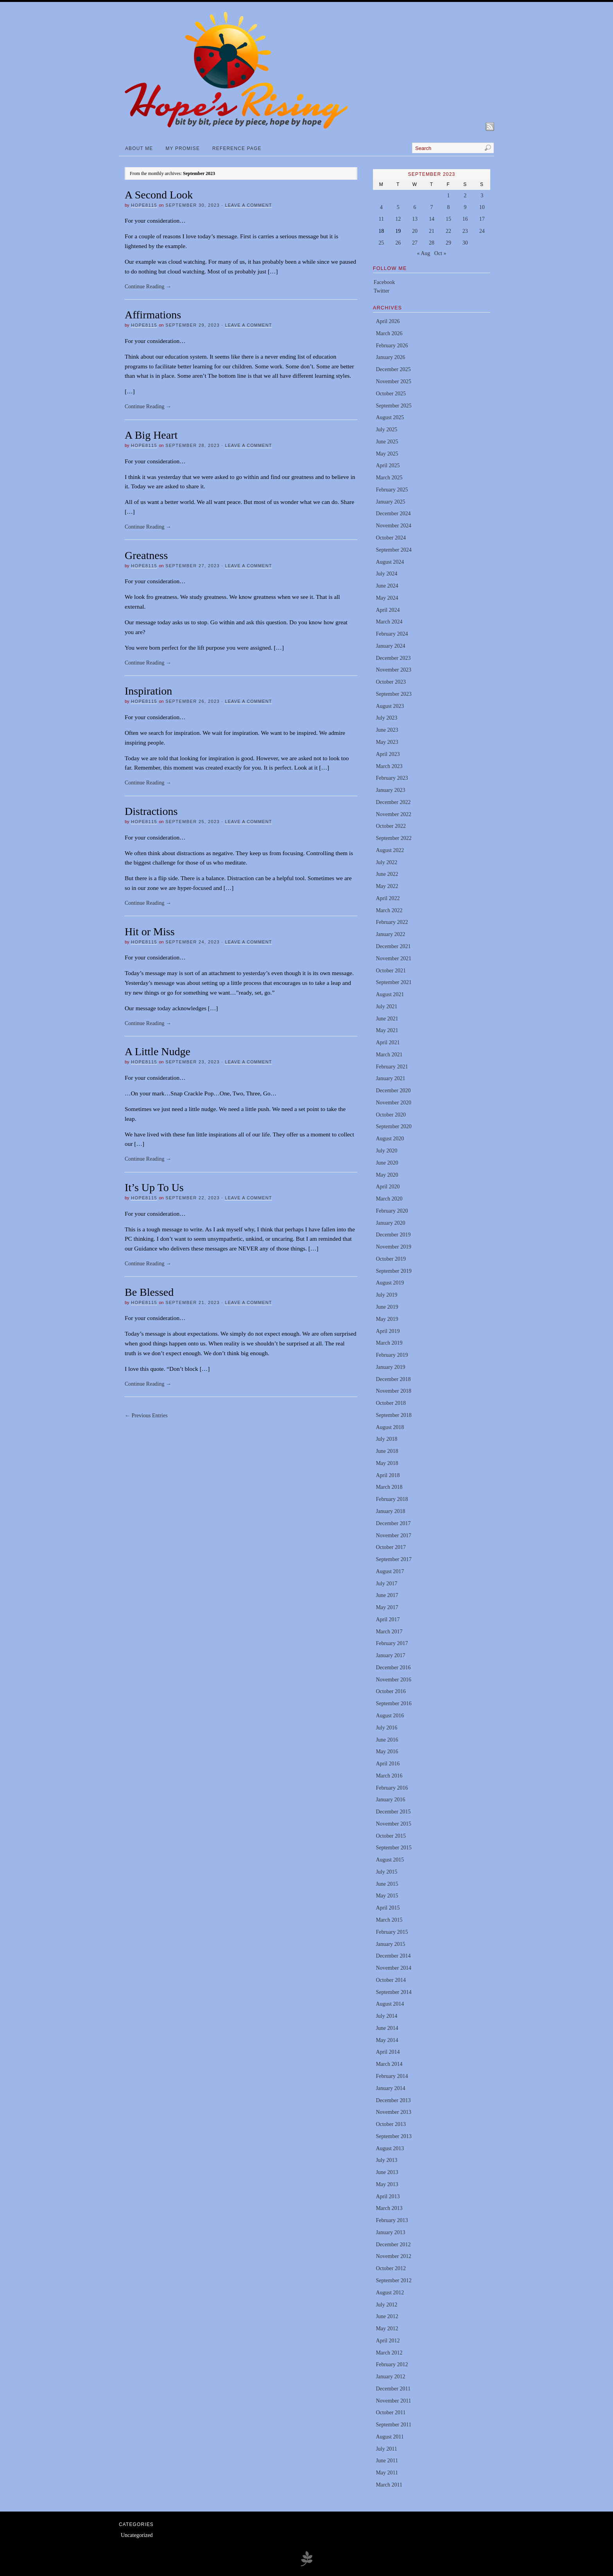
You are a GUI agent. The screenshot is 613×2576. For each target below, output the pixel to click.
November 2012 (393, 2256)
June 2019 (387, 1307)
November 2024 (393, 526)
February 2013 (392, 2220)
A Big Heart (151, 435)
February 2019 (392, 1355)
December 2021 (393, 946)
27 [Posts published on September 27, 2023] (415, 243)
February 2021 (392, 1067)
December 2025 (393, 369)
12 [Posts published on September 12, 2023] (398, 219)
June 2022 (387, 874)
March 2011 (389, 2485)
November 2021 (393, 958)
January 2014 (390, 2088)
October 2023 (391, 682)
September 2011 (393, 2425)
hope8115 (144, 205)
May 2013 (387, 2184)
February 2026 (392, 345)
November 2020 (393, 1103)
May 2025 (387, 454)
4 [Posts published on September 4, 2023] (381, 207)
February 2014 (392, 2076)
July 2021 (386, 1006)
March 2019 (389, 1343)
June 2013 (387, 2172)
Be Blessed (149, 1292)
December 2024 (393, 513)
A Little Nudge (157, 1051)
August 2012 (390, 2293)
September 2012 (393, 2280)
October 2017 (391, 1547)
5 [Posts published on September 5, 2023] (398, 207)
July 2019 (386, 1295)
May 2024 (387, 598)
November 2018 (393, 1391)
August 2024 (390, 562)
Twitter (381, 291)
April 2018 (388, 1475)
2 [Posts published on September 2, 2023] (465, 195)
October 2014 (391, 1980)
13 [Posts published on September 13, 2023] (415, 219)
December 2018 (393, 1379)
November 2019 (393, 1247)
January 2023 (390, 790)
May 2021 (387, 1030)
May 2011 (387, 2473)
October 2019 (391, 1259)
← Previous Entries (146, 1415)
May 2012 (387, 2328)
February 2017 (392, 1643)
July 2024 (386, 574)
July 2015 (386, 1872)
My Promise (182, 148)
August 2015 (390, 1860)
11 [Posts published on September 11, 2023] (381, 219)
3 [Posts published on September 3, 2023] (481, 195)
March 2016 (389, 1776)
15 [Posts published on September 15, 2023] (448, 219)
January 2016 (390, 1799)
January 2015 (390, 1944)
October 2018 (391, 1403)
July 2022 (386, 862)
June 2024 (387, 586)
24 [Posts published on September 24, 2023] (482, 231)
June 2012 (387, 2316)
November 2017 (393, 1535)
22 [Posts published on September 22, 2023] (448, 231)
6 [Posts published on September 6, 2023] (415, 207)
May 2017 (387, 1607)
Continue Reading (148, 286)
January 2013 (390, 2232)
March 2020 (389, 1199)
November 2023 (393, 670)
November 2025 (393, 381)
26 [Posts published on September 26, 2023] (398, 243)
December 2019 (393, 1235)
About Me (139, 148)
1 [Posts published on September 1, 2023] (448, 195)
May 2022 (387, 886)
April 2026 (388, 321)
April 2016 (388, 1764)
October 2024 (391, 538)
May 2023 (387, 742)
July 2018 (386, 1439)
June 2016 (387, 1740)
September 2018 (393, 1415)
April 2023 (388, 754)
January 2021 (390, 1078)
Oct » (440, 253)
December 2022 (393, 802)
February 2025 (392, 490)
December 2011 (393, 2389)
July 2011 (386, 2449)
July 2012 (386, 2305)
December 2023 (393, 658)
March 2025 (389, 478)
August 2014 (390, 2004)
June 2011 (387, 2460)
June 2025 (387, 442)
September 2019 (393, 1271)
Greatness (146, 555)
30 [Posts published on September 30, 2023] (465, 243)
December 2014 (393, 1956)
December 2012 (393, 2244)
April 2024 (388, 610)
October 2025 (391, 394)
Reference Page (236, 148)
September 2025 (393, 406)
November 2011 (393, 2401)
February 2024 (392, 634)
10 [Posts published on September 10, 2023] (482, 207)
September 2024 (393, 550)
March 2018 (389, 1487)
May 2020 (387, 1175)
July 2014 (386, 2016)
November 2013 (393, 2112)
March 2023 (389, 766)
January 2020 (390, 1223)
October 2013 (391, 2124)
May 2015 (387, 1896)
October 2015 (391, 1836)
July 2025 (386, 429)
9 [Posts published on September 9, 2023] (465, 207)
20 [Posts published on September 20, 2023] (415, 231)
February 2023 (392, 778)
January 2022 (390, 934)
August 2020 (390, 1139)
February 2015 (392, 1932)
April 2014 (388, 2052)
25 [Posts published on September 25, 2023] (381, 243)
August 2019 (390, 1283)
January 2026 (390, 357)
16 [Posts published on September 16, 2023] (465, 219)
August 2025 (390, 417)
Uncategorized (137, 2535)
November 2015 (393, 1824)
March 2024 (389, 622)
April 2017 (388, 1619)
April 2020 (388, 1187)
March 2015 (389, 1920)
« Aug (423, 253)
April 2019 (388, 1331)
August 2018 (390, 1427)
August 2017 (390, 1571)
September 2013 (393, 2136)
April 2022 (388, 898)
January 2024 (390, 646)
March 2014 (389, 2064)
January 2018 (390, 1511)
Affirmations (153, 315)
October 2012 (391, 2268)
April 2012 (388, 2341)
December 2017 (393, 1523)
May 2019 (387, 1319)
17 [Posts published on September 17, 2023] (482, 219)
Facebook (384, 282)
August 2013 (390, 2148)
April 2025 (388, 465)
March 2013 (389, 2208)
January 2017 (390, 1655)
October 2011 (390, 2412)
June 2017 (387, 1595)
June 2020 (387, 1163)
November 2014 (393, 1968)
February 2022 (392, 922)
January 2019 (390, 1367)
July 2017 (386, 1583)
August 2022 (390, 850)
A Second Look (159, 195)
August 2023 (390, 706)
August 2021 (390, 994)
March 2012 (389, 2353)
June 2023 (387, 730)
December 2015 (393, 1812)
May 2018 (387, 1463)
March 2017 (389, 1632)
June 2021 (387, 1019)
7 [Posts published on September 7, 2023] (431, 207)
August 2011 (389, 2437)
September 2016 (393, 1703)
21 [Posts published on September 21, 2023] (431, 231)
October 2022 (391, 826)
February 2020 (392, 1211)
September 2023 (393, 694)
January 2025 (390, 502)
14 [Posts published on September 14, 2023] (431, 219)
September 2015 (393, 1848)
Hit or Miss (150, 931)
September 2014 (393, 1992)
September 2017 (393, 1559)
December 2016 (393, 1667)
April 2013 (388, 2196)
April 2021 (388, 1042)
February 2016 (392, 1788)
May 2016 (387, 1751)
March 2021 (389, 1055)
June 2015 (387, 1884)
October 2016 (391, 1691)
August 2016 (390, 1716)
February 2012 (392, 2364)
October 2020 (391, 1115)
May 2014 (387, 2040)
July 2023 (386, 718)
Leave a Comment (248, 205)
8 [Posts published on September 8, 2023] (448, 207)
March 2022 (389, 910)
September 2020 (393, 1126)
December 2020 (393, 1090)
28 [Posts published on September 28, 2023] (431, 243)
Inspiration (148, 691)
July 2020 (386, 1151)
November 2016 (393, 1680)
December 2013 (393, 2100)
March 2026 (389, 333)
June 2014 (387, 2028)
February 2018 (392, 1499)
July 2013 (386, 2160)
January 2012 (390, 2376)
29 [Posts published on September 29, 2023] (448, 243)
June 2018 (387, 1451)
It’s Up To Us (154, 1187)
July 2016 (386, 1728)
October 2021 (391, 971)
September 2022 (393, 838)
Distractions (151, 811)
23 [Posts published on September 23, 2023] (465, 231)
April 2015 (388, 1908)
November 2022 (393, 814)
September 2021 (393, 982)
